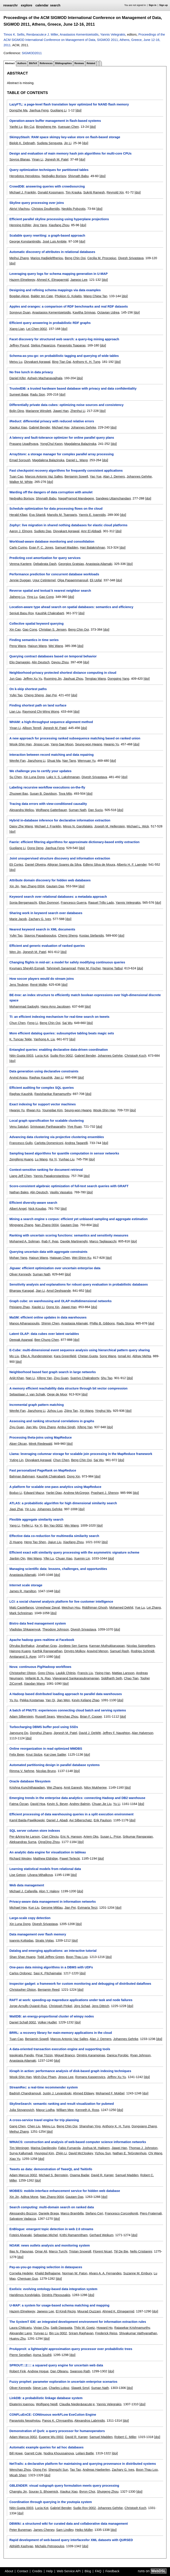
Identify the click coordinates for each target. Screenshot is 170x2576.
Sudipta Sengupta (49, 143)
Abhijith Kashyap (21, 2546)
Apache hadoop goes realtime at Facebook (41, 1640)
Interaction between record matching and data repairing (51, 754)
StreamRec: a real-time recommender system (43, 2087)
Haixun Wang (37, 646)
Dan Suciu (95, 810)
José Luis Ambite (54, 241)
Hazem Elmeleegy (22, 279)
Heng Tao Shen (35, 1542)
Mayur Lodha (45, 2110)
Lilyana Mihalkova (40, 1875)
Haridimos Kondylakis (24, 2295)
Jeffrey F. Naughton (116, 1733)
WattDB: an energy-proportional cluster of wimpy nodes (51, 2016)
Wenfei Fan (17, 760)
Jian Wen (63, 1700)
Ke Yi (53, 1159)
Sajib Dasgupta (61, 2327)
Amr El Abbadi (91, 531)
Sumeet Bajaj (18, 394)
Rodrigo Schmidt (142, 1651)
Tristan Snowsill (80, 2251)
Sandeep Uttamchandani (113, 498)
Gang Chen (17, 2126)
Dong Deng (35, 848)
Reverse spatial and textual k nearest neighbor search (50, 590)
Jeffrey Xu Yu (32, 678)
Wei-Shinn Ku (81, 1257)
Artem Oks (91, 1836)
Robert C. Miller (125, 2437)
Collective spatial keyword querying (36, 623)
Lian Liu (14, 711)
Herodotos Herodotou (24, 176)
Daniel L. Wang (77, 460)
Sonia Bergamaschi (23, 902)
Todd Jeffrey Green (50, 1957)
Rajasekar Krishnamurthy (132, 2327)
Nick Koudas (37, 1208)
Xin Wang (86, 1410)
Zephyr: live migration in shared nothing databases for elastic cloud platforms (68, 525)
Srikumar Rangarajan (138, 1836)
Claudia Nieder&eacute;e (77, 2404)
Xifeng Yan (44, 1378)
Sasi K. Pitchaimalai (47, 1973)
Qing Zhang (47, 1427)
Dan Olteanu (59, 2371)
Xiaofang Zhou (59, 225)
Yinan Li (37, 159)
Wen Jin (15, 952)
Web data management (26, 1885)
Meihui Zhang (19, 258)
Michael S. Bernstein (53, 2175)
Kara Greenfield (65, 1356)
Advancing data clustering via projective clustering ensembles (56, 1137)
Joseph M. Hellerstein (109, 826)
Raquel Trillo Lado (101, 902)
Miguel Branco (64, 2055)
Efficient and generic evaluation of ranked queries (47, 945)
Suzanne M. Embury (137, 2273)
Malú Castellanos (21, 1607)
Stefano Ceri (94, 2213)
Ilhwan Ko (33, 1110)
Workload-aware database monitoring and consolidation (51, 541)
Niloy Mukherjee (95, 1787)
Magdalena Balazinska (80, 444)
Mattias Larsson (123, 1673)
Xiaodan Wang (34, 1683)
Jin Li (67, 143)
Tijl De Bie (121, 2251)
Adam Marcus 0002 (23, 2175)
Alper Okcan (18, 1443)
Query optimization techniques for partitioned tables (48, 170)
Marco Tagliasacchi (102, 1241)
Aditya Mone (29, 2197)
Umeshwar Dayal (48, 1607)
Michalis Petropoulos (49, 2546)
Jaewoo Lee (78, 279)
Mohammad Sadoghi (24, 1006)
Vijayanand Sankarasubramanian (75, 1678)
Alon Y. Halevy (49, 1891)
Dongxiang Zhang (144, 2126)
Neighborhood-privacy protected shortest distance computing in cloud (62, 672)
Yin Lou (30, 1509)
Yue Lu (140, 1607)
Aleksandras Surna (22, 1842)
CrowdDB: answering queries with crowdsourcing (47, 186)
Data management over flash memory (37, 1934)
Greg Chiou (46, 1673)
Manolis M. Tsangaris (62, 515)
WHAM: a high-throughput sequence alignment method (51, 722)
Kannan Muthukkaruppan (107, 1646)
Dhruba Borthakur (21, 1646)
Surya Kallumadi (21, 2153)
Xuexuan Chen (68, 126)
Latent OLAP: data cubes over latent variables (44, 1334)
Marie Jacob (18, 919)
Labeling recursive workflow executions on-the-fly (47, 787)
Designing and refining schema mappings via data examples (55, 290)
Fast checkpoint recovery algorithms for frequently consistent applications (66, 470)
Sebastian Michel (45, 2235)
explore (26, 5)
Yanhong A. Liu (44, 1039)
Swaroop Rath (80, 2371)
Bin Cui (29, 126)
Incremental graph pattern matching (36, 1405)
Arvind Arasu (18, 1077)
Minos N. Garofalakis (78, 826)
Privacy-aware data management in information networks (52, 1901)
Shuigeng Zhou (108, 2491)
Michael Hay (60, 427)
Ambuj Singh (66, 1427)
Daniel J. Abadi (57, 1820)
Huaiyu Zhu (17, 2338)
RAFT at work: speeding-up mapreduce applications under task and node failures (70, 2000)
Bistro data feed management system (37, 1623)
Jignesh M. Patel (56, 159)
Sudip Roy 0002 (61, 1055)
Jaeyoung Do (18, 1733)
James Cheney (43, 2530)
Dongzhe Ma (18, 110)
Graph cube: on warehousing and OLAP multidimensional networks (60, 1301)
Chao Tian (131, 1678)
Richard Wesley (20, 1858)
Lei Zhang (154, 1607)
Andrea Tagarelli (76, 1143)
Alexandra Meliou (21, 810)
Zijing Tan (71, 1410)
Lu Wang (41, 1159)
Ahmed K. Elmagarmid (52, 279)
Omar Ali (41, 2251)
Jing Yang (40, 225)
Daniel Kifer (17, 378)
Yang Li (14, 1525)
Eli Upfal (96, 580)
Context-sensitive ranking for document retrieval (46, 1169)
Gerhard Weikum (101, 2235)
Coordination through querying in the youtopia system (50, 2502)
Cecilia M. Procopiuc (101, 258)
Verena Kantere (20, 564)
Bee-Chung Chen (46, 1340)
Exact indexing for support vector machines (42, 1104)
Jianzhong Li (36, 760)
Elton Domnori (49, 902)
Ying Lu (32, 597)
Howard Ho (104, 2327)
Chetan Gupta (88, 1356)
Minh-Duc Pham (44, 2077)
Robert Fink (17, 2371)
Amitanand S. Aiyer (22, 1656)
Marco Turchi (58, 2251)
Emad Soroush (19, 460)
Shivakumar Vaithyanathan (138, 2333)
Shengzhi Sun (58, 2469)
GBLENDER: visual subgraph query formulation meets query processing (64, 2485)
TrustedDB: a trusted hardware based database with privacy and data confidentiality (72, 388)
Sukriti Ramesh (94, 192)
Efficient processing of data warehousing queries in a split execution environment (71, 1814)
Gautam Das (55, 886)
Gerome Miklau (52, 1907)
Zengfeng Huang (21, 1159)
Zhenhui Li (77, 411)
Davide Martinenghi (74, 1241)
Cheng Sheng (34, 695)
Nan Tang (69, 760)
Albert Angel (18, 1208)
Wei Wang (55, 646)
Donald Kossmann (51, 192)
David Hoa (37, 1804)
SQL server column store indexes (34, 1830)
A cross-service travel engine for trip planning (44, 2120)
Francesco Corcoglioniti (121, 2213)
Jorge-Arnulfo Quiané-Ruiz (28, 2006)
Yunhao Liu (66, 1159)
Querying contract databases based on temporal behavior (53, 656)
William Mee (64, 2110)
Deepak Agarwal (21, 1340)
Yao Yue (95, 476)
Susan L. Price (110, 1836)
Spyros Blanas (19, 159)
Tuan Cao (16, 476)
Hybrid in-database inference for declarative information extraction (59, 820)
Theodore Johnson (55, 1629)
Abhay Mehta (141, 1356)
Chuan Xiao (64, 1558)
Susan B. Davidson (43, 793)
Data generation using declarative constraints (43, 1071)
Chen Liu (33, 2126)
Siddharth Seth (111, 1678)
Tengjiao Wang (95, 678)
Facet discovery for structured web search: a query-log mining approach (64, 339)
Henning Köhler (20, 225)
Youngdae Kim (52, 1110)
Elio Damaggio (19, 662)
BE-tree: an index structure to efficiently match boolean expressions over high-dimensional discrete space (85, 997)
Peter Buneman (20, 2530)
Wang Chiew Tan (95, 296)
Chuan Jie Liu (101, 1804)
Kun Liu (34, 1907)
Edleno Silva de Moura (99, 864)
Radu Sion (37, 394)
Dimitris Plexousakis (56, 2295)
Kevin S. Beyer (57, 1804)
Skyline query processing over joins (36, 203)
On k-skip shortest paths (28, 689)
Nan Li (30, 1378)
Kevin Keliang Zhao (85, 1700)
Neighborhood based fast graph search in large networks (52, 1372)
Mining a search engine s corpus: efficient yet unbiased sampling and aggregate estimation (78, 1219)
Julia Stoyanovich (21, 2110)
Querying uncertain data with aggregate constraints (48, 1252)
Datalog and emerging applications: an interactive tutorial (52, 1950)
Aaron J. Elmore (20, 531)
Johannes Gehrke (83, 427)
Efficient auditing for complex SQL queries (41, 1087)
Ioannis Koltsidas (21, 1940)
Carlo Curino (18, 547)
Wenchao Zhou (67, 1716)
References (46, 63)
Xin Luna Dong (33, 777)
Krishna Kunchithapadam (27, 1787)
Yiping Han (102, 1673)
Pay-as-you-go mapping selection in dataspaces (45, 2267)
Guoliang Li (58, 110)
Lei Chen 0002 (36, 329)
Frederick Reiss (106, 2333)
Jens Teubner (18, 984)
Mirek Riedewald (40, 1443)
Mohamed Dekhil (121, 1607)
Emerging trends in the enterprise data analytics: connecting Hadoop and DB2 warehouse (77, 1798)
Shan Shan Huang (22, 1957)
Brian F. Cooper (91, 1716)
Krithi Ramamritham (74, 2235)
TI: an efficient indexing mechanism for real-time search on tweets (59, 1016)
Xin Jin (14, 886)
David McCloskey (81, 2153)
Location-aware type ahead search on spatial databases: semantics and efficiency (71, 607)
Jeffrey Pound (19, 345)
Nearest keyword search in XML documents (42, 929)
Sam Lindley (64, 2530)
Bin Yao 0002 (53, 1525)
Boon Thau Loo (77, 1957)
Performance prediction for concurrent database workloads (54, 574)
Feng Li (32, 1023)
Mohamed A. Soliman (24, 1241)
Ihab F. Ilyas (49, 1241)
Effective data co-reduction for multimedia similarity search (54, 1536)
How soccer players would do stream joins (41, 978)
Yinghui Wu (103, 1410)
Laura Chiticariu (20, 2327)
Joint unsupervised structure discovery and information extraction (59, 858)
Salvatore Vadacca (22, 2218)
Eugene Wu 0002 (51, 2437)
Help (49, 2571)
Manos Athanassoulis (24, 1323)
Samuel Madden (66, 547)
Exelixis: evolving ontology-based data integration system (53, 2289)
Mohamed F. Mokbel (110, 2093)
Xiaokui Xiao (18, 427)
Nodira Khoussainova (59, 2453)
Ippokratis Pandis (21, 2055)
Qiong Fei (39, 2469)
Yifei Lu (48, 1558)
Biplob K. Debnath (22, 143)
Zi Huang (15, 1542)
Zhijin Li (61, 2153)
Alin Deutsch (41, 662)
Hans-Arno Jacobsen (55, 1006)
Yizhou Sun (103, 2153)
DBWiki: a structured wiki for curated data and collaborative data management (68, 2523)
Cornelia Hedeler (21, 2273)
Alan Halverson (142, 1733)
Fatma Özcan (18, 1804)
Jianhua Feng (38, 110)
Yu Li (116, 1804)
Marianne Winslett (38, 411)
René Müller (38, 984)
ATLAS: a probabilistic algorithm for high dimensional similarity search (63, 1503)
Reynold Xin (115, 192)
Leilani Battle (85, 2453)
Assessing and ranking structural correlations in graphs (51, 1421)
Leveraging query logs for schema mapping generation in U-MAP (58, 274)
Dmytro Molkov (74, 1651)
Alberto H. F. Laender (132, 864)
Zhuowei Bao (18, 793)
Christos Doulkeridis (45, 209)
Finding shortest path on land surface (37, 705)
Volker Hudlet (47, 2022)
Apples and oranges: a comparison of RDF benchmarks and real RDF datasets (68, 306)
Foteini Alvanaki (20, 2235)
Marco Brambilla (72, 2213)
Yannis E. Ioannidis (92, 515)
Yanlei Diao (54, 1493)
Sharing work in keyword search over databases (45, 913)
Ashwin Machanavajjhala (44, 378)
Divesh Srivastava (131, 258)
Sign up (163, 5)
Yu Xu (13, 1700)
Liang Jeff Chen (20, 1176)
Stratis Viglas (44, 1940)
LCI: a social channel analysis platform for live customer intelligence (61, 1601)
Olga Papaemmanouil (72, 580)
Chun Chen (17, 1023)
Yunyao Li (40, 2333)
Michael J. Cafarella (23, 1891)
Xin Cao (15, 629)
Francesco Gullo (21, 1143)
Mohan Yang (18, 1257)
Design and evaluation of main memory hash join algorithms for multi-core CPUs (70, 153)
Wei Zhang (54, 1787)
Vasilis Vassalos (61, 1192)
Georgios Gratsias (71, 564)
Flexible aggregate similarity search (36, 1519)
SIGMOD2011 (32, 53)
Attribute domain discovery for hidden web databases (50, 880)
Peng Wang (17, 646)
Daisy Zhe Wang (21, 826)
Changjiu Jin (18, 2491)
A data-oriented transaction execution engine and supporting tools (59, 2049)
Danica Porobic (118, 2055)
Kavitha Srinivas (84, 312)
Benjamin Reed (48, 1989)
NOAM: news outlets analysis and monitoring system (49, 2245)
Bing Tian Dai (61, 362)
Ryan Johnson (140, 2055)
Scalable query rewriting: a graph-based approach (47, 235)
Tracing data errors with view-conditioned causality (48, 804)
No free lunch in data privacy (31, 372)
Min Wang (71, 1525)
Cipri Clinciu (50, 1836)
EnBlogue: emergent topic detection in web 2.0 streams (51, 2229)
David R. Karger (102, 2175)
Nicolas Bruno (46, 1771)
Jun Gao (15, 678)
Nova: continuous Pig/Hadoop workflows (40, 1667)
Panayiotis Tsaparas (71, 345)
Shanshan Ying (90, 2126)
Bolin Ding (16, 411)
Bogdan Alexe (19, 296)
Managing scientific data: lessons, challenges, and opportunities (58, 1569)
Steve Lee (40, 2388)
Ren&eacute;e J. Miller (42, 34)
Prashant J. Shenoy (105, 1493)
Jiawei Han (60, 411)
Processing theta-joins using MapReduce (40, 1437)
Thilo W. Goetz (84, 2327)
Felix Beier (16, 1754)
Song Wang (108, 1356)
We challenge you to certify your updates (40, 771)
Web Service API (69, 2571)
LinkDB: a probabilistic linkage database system (45, 2398)
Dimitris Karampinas (91, 2055)
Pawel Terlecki (70, 1858)
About (9, 2571)
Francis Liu (85, 1673)
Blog (88, 2571)
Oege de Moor (57, 1394)
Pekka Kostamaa (32, 1700)
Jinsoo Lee (41, 744)
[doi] (78, 110)
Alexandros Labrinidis (89, 2420)
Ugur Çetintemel (44, 580)
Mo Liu (14, 1356)
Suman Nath (77, 810)
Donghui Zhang (41, 1733)
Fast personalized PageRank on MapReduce (42, 1470)
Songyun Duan (19, 312)
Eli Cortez (16, 864)
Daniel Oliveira (35, 864)
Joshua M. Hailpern (96, 2148)
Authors (21, 63)
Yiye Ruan (74, 1126)
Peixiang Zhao (19, 1307)
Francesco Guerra (73, 902)
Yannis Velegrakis (112, 34)
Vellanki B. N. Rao (38, 1678)
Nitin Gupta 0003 (21, 1055)
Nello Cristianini (141, 2251)
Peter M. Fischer (89, 968)
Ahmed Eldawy (83, 2093)
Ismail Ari (124, 1356)
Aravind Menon (97, 1651)
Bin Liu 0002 (58, 2333)
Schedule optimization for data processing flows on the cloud (55, 508)
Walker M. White (21, 482)
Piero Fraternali (151, 2213)
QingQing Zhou (49, 1842)
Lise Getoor (17, 1875)
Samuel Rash (119, 1651)
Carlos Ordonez (20, 1973)
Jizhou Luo (55, 1410)
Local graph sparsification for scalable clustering (46, 1120)
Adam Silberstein (21, 1716)
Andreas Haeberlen (96, 2469)
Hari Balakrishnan (92, 547)
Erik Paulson (103, 1820)
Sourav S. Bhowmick (43, 2491)
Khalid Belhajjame (47, 2273)
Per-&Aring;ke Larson (24, 1836)
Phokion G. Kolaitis (68, 296)
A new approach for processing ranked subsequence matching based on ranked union (74, 738)
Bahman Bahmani (22, 1476)
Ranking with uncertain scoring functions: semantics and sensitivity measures (68, 1235)
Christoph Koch (135, 1055)
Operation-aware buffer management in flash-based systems (55, 120)
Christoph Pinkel (60, 2006)
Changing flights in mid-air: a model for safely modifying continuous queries (67, 962)
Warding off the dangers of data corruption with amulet (50, 492)
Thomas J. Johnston (143, 2148)
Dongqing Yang (118, 678)
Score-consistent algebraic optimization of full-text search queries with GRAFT (68, 1186)
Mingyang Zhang (21, 1225)
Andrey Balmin (80, 1804)
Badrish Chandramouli (25, 2093)
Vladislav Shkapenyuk (25, 1629)
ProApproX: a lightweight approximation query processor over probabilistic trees (70, 2349)
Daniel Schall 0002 (22, 2022)
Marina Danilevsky (43, 2148)
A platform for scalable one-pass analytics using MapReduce (55, 1487)
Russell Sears (45, 1716)
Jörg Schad (82, 2006)
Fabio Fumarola (69, 2148)
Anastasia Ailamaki (98, 564)
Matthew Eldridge (45, 1858)
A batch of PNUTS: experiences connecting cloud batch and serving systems (67, 1710)
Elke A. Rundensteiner (36, 1356)
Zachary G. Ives (40, 919)
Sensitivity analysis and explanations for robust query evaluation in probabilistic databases (78, 1284)
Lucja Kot (41, 1055)
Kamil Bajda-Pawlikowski (26, 1820)
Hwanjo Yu (111, 744)
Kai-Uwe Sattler (55, 1754)
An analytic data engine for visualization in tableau (47, 1852)
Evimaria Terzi (87, 1907)
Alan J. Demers (114, 476)
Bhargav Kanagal (21, 1290)
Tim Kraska (73, 192)
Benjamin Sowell (76, 476)
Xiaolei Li (37, 1307)
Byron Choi (87, 2491)
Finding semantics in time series (33, 640)
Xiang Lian (16, 329)
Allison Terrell (31, 728)
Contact (22, 2571)
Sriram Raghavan (81, 2333)
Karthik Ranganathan (47, 1651)
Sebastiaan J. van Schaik (27, 1394)
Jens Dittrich (100, 2006)
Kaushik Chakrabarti (49, 613)
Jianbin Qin (17, 1558)
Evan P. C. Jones (41, 547)
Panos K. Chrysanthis (57, 2420)
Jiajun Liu (54, 1542)
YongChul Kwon (51, 444)
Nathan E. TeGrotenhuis (130, 2153)
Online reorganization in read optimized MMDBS (45, 1748)
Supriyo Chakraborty (84, 1378)
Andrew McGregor (76, 1493)
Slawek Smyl (80, 2388)
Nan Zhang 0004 (32, 886)
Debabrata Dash (44, 564)
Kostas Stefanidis (91, 935)
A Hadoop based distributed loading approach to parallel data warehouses (65, 1694)
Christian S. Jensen (52, 629)
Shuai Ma (54, 760)
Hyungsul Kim (44, 2153)
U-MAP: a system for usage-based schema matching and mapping (59, 2305)
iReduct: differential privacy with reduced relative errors (51, 421)
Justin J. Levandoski (57, 2093)
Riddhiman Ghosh (94, 1607)
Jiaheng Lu (17, 597)
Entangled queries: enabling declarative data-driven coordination (58, 1049)
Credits (37, 2571)
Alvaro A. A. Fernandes (105, 2273)
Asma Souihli (42, 2355)
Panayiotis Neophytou (24, 2420)
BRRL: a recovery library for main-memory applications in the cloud (60, 2032)
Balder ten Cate (42, 296)
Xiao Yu (14, 2159)
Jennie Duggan (20, 580)
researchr (10, 5)
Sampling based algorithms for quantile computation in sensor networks (64, 1153)
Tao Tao (75, 2469)
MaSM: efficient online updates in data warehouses (48, 1317)
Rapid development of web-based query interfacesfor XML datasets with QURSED (71, 2540)
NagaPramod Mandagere (76, 498)
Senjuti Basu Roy (21, 613)
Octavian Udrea (108, 312)
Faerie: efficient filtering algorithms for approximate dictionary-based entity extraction (74, 842)
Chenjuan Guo (27, 2278)
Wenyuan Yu (87, 760)
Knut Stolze (34, 1754)
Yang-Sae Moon (61, 744)
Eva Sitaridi (37, 515)
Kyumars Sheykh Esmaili (26, 968)
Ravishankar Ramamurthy (52, 1094)
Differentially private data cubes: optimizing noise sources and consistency (66, 405)
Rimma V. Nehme (21, 1771)
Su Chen (15, 777)
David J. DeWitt (90, 1733)
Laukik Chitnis (66, 1673)
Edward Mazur (34, 1493)
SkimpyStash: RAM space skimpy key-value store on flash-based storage (64, 137)
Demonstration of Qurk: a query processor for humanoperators (57, 2431)
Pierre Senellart (20, 2355)
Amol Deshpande (58, 1290)
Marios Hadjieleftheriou (47, 258)
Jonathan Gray (46, 1646)
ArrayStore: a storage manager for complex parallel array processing (61, 454)
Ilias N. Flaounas (21, 2251)
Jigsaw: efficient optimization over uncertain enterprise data (54, 1268)
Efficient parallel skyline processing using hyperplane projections (59, 219)
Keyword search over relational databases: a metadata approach (58, 896)
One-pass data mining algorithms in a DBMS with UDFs (51, 1967)
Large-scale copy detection (29, 1918)
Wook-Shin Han (20, 744)
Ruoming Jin (53, 678)
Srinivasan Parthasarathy (48, 1126)
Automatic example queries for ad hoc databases (46, 2447)
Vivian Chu (41, 2327)
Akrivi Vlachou (19, 209)
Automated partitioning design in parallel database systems (54, 1765)
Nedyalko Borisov (54, 176)
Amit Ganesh (73, 1787)
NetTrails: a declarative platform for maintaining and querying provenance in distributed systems (82, 2463)
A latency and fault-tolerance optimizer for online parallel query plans (61, 437)
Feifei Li (27, 1525)
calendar (41, 5)
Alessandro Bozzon (23, 2213)
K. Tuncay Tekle (20, 1039)
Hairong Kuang (20, 1651)
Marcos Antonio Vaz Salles (44, 476)
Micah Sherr (17, 2475)
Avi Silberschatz (80, 1820)
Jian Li (59, 1077)
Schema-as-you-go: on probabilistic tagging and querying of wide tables (64, 356)
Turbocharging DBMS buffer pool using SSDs (43, 1727)
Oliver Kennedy (20, 1274)
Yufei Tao (15, 695)
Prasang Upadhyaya (23, 444)
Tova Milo (65, 793)
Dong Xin (52, 1307)
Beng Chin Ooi (75, 258)
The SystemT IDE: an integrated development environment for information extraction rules (77, 2321)
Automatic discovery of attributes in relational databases (52, 252)
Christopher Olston (22, 1673)
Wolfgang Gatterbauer (51, 810)
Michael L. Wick (138, 826)
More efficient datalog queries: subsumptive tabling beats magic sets (61, 1033)
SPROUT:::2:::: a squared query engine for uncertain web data (56, 2365)
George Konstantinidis (25, 241)
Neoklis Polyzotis (74, 209)
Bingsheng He (46, 126)
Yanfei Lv (15, 126)
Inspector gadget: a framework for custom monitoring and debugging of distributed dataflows (80, 1983)
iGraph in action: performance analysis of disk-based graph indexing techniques (70, 2071)
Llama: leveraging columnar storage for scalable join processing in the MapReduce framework (80, 1454)
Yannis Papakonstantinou (51, 1176)
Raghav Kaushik (40, 1077)
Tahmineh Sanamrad (61, 968)
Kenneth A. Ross (87, 2110)
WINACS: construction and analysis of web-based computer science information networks (77, 2142)
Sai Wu (67, 1023)
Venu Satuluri (18, 1126)
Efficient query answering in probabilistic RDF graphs (50, 323)
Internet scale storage (25, 1585)
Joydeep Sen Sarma (73, 1646)
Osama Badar (79, 2175)
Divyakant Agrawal (37, 362)
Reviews (79, 63)
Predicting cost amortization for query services (45, 558)
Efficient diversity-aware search (33, 1202)
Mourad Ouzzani (89, 2311)
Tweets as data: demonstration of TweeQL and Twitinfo (50, 2169)
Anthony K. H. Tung (86, 362)
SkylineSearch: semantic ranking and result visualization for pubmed (61, 2103)
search (55, 5)
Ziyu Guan (61, 1378)
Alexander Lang (20, 2333)
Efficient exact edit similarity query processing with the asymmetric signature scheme (74, 1552)
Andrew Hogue (37, 2371)
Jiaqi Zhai (16, 1509)
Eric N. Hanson (71, 1836)
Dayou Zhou (60, 662)
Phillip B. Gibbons (102, 1323)
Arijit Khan (16, 1378)
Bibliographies (63, 63)
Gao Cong (46, 597)
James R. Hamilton (22, 1591)
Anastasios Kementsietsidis (79, 34)
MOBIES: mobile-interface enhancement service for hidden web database (64, 2191)
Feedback (112, 2571)
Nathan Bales (18, 1192)
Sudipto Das (42, 531)
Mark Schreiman (21, 1613)
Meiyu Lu (15, 362)
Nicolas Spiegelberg (141, 1646)
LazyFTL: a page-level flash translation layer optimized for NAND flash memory (69, 104)
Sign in (152, 5)
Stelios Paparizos (43, 345)
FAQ (98, 2571)
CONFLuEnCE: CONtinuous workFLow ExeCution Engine (52, 2414)
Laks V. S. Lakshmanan (63, 777)
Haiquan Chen (60, 1257)
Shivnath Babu (78, 176)
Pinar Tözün (44, 2055)
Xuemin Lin (82, 1558)
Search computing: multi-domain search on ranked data (51, 2207)
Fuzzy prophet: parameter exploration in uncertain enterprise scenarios (63, 2381)
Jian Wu (31, 1427)
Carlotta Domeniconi (48, 1143)
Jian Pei (51, 695)
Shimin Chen (50, 1323)
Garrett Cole (33, 2453)
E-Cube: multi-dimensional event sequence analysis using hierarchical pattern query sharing (79, 1350)
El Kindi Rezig (66, 2311)
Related (91, 63)
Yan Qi (50, 1700)
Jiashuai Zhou (73, 678)
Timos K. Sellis (14, 34)
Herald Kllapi (18, 515)
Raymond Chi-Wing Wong (40, 711)
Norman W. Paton (74, 2273)
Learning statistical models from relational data (45, 1869)
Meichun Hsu (71, 1607)
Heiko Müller (84, 2530)
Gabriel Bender (39, 427)
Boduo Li (15, 1493)
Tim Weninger (19, 2148)
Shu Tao (106, 1378)
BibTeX (33, 63)
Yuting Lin (16, 1460)
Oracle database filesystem (29, 1781)
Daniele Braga (49, 2213)
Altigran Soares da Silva (64, 864)
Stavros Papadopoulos (40, 935)
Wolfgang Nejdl (46, 2404)
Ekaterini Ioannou (21, 2404)
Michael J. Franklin (22, 192)
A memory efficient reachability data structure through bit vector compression (68, 1388)
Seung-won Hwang (88, 744)
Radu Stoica (125, 1323)
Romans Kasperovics (90, 2077)
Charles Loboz (59, 2388)
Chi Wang (155, 2153)
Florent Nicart (102, 2251)
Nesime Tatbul (112, 968)
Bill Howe (16, 2453)
